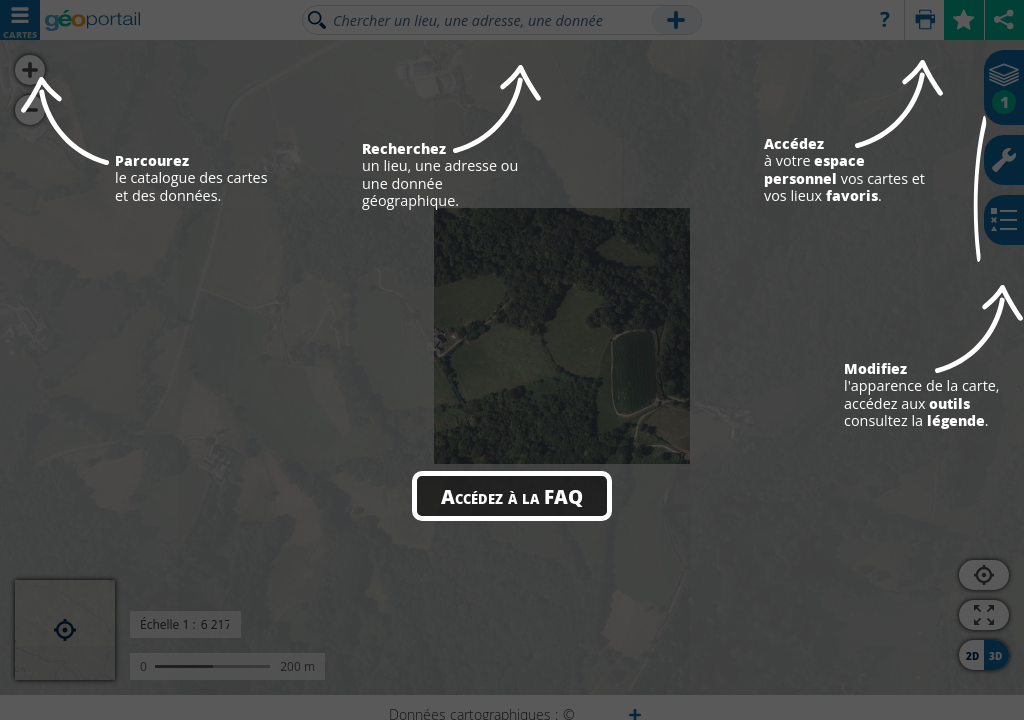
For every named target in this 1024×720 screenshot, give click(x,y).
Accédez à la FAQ (512, 496)
